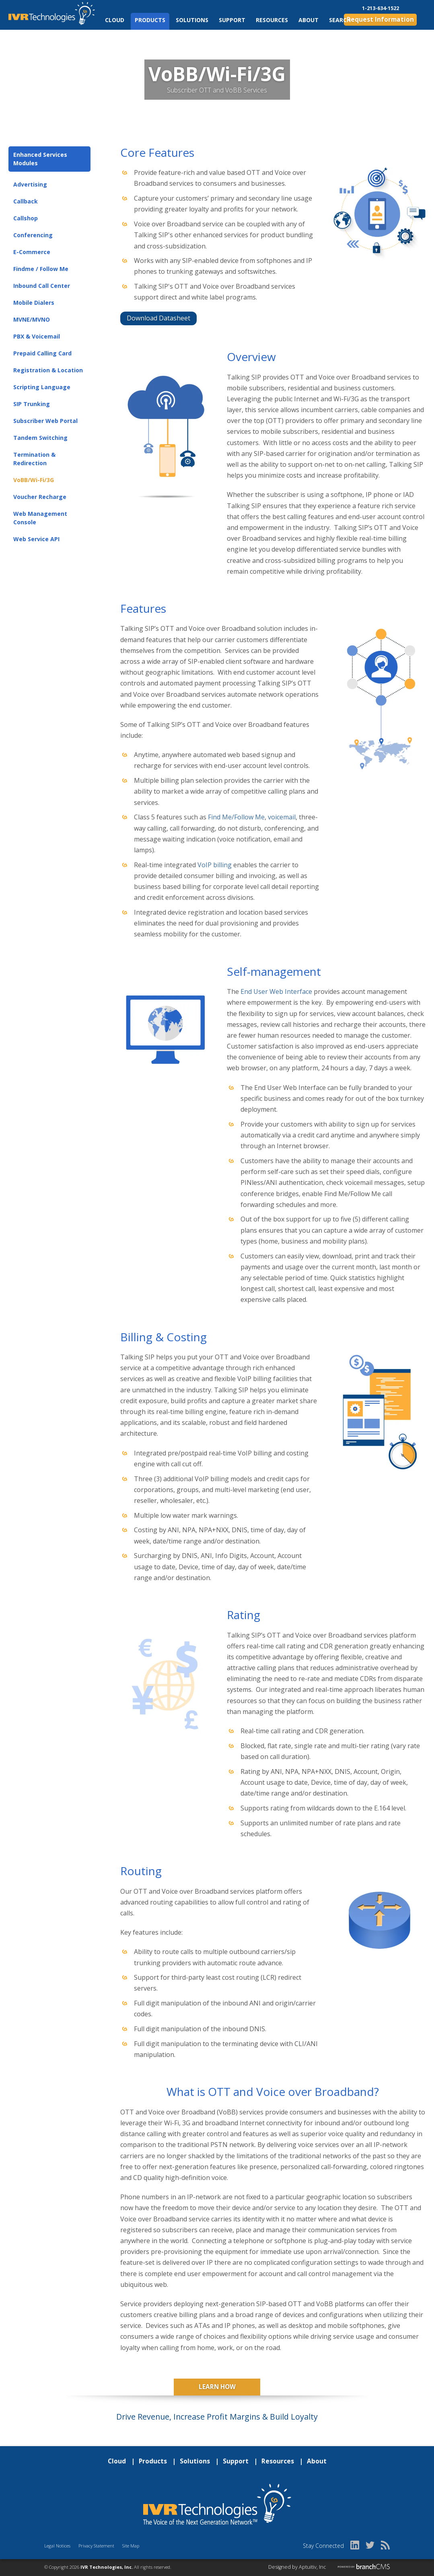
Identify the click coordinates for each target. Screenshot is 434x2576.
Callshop (25, 218)
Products (150, 20)
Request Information (380, 19)
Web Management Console (40, 518)
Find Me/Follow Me (236, 817)
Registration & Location (48, 370)
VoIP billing (214, 864)
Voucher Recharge (39, 497)
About (308, 20)
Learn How (217, 2387)
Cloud (114, 20)
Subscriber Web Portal (45, 421)
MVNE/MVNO (31, 319)
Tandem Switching (40, 437)
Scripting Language (41, 387)
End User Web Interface (276, 991)
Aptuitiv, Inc (312, 2567)
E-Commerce (31, 252)
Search (340, 20)
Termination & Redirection (34, 459)
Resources (272, 20)
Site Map (130, 2546)
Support (232, 20)
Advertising (30, 184)
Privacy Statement (96, 2546)
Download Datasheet (158, 318)
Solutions (192, 20)
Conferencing (33, 235)
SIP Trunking (31, 404)
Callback (25, 201)
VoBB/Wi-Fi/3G (33, 480)
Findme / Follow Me (40, 269)
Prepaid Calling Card (42, 353)
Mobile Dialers (33, 302)
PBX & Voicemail (36, 336)
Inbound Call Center (41, 285)
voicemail (282, 817)
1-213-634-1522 (380, 8)
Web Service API (36, 539)
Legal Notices (57, 2546)
